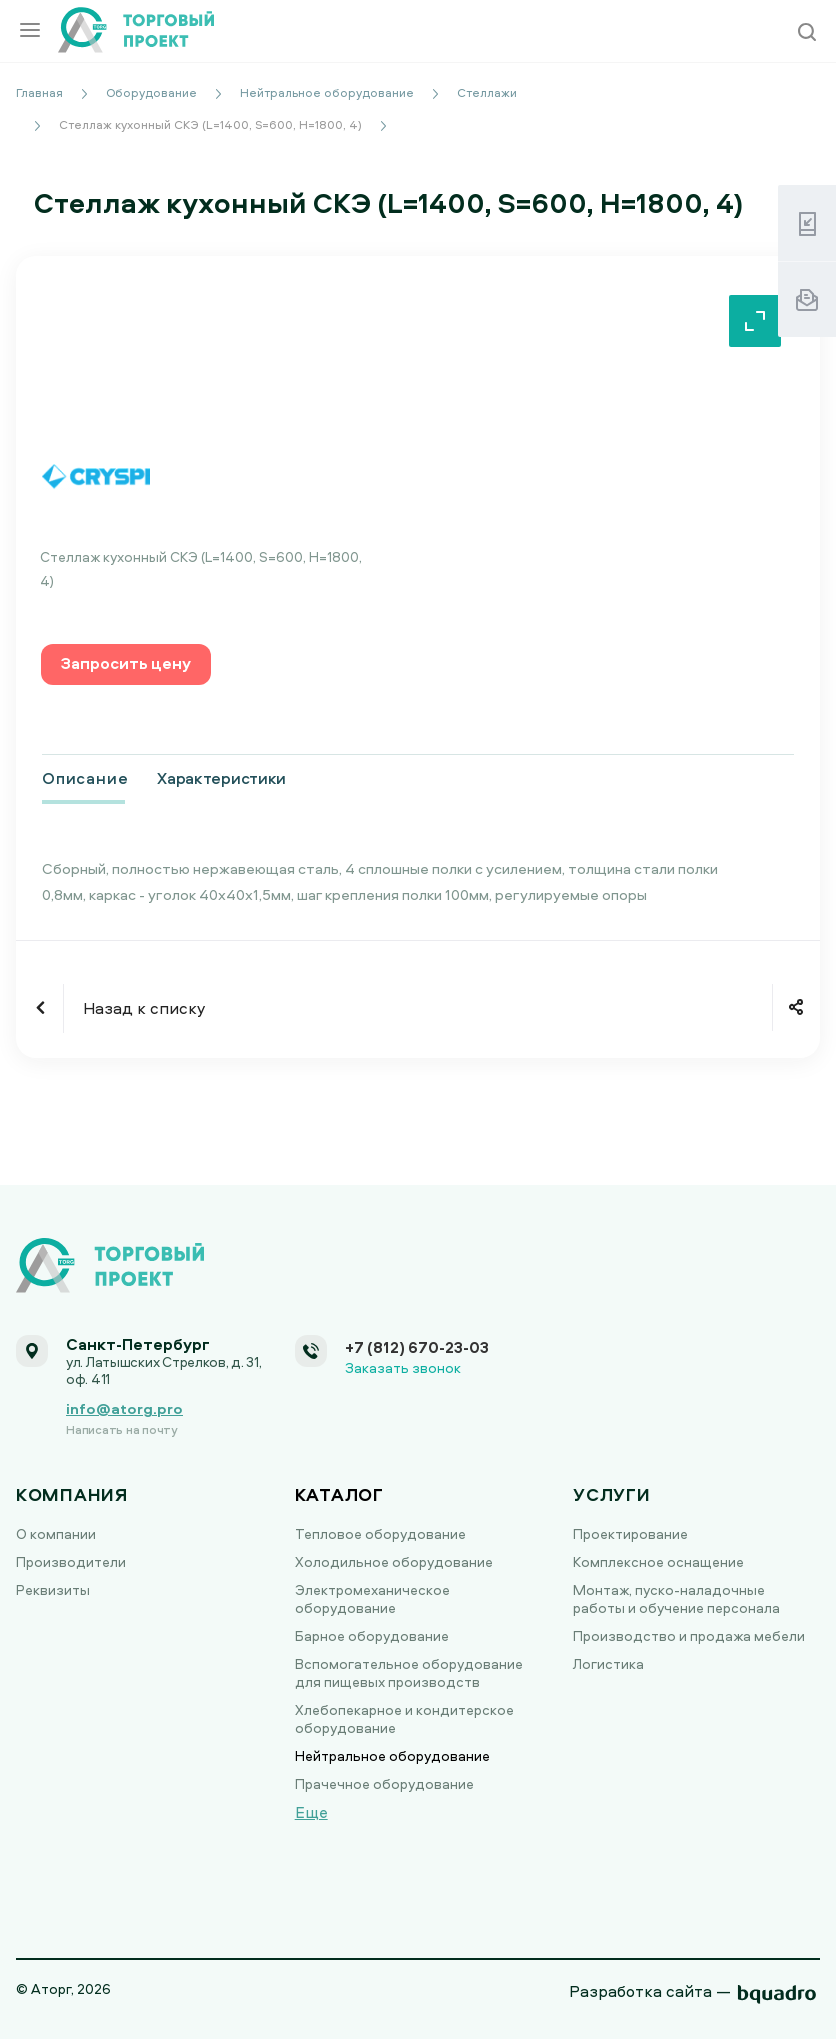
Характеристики (221, 778)
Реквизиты (53, 1589)
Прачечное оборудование (384, 1783)
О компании (56, 1533)
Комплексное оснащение (658, 1561)
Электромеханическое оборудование (372, 1598)
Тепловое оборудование (380, 1533)
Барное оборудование (372, 1635)
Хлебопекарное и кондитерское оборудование (404, 1718)
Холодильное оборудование (394, 1561)
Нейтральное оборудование (392, 1755)
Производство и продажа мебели (689, 1635)
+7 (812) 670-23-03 (417, 1347)
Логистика (608, 1663)
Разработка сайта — (650, 1991)
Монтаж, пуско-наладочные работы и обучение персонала (676, 1598)
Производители (71, 1561)
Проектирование (630, 1533)
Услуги (611, 1494)
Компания (72, 1494)
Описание (85, 778)
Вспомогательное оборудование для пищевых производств (409, 1672)
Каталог (339, 1494)
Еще (311, 1812)
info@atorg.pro (124, 1408)
